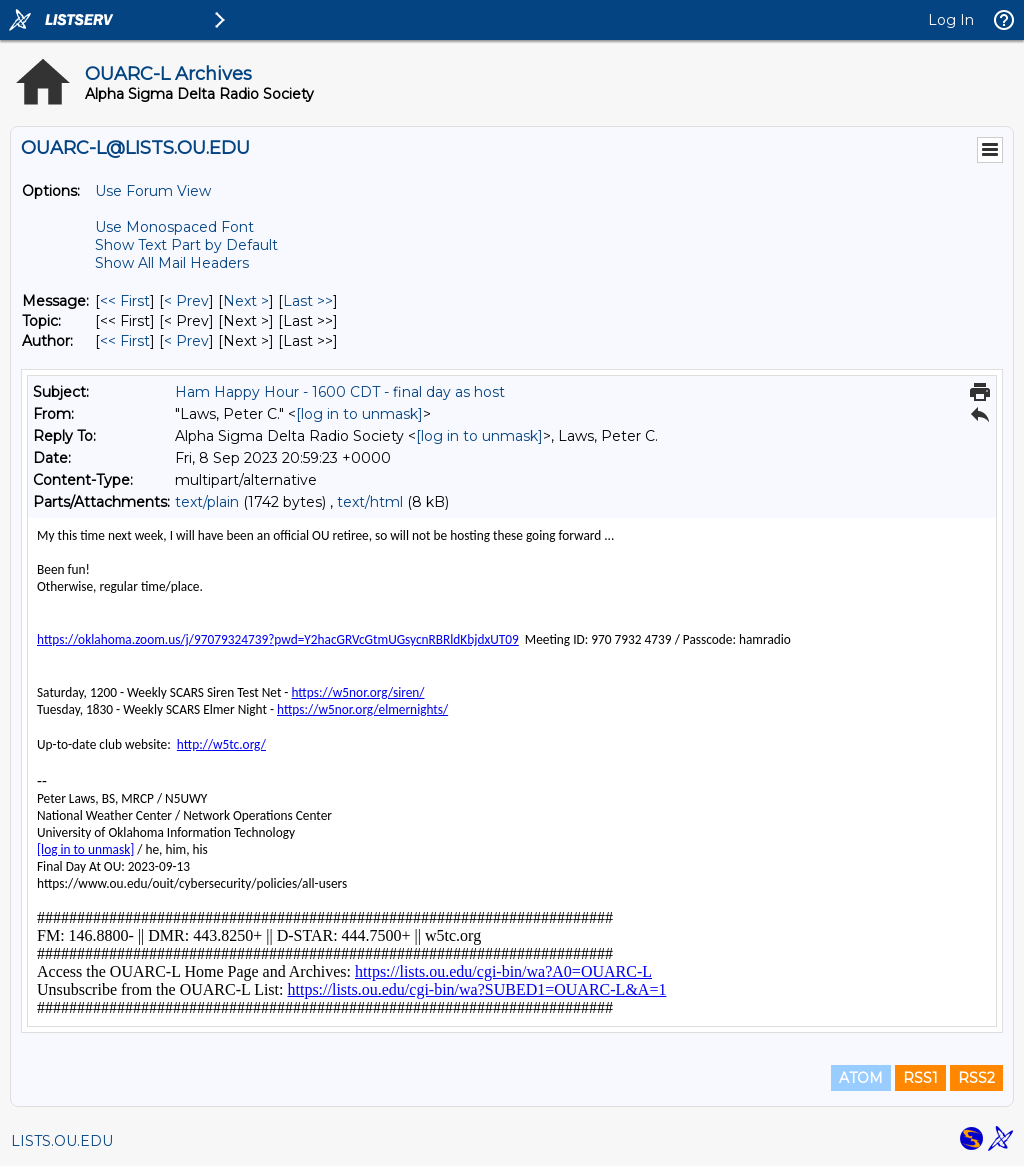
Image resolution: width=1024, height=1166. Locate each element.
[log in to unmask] (359, 414)
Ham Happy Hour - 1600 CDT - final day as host (340, 392)
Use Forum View (153, 191)
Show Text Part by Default (186, 245)
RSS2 (976, 1078)
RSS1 (920, 1078)
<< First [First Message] (125, 301)
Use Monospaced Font (174, 227)
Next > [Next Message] (246, 301)
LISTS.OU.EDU (62, 1141)
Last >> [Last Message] (308, 301)
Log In (951, 20)
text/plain (207, 502)
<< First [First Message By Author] (125, 341)
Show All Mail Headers (172, 263)
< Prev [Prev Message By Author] (186, 341)
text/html (370, 502)
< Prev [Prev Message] (186, 301)
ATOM (861, 1078)
